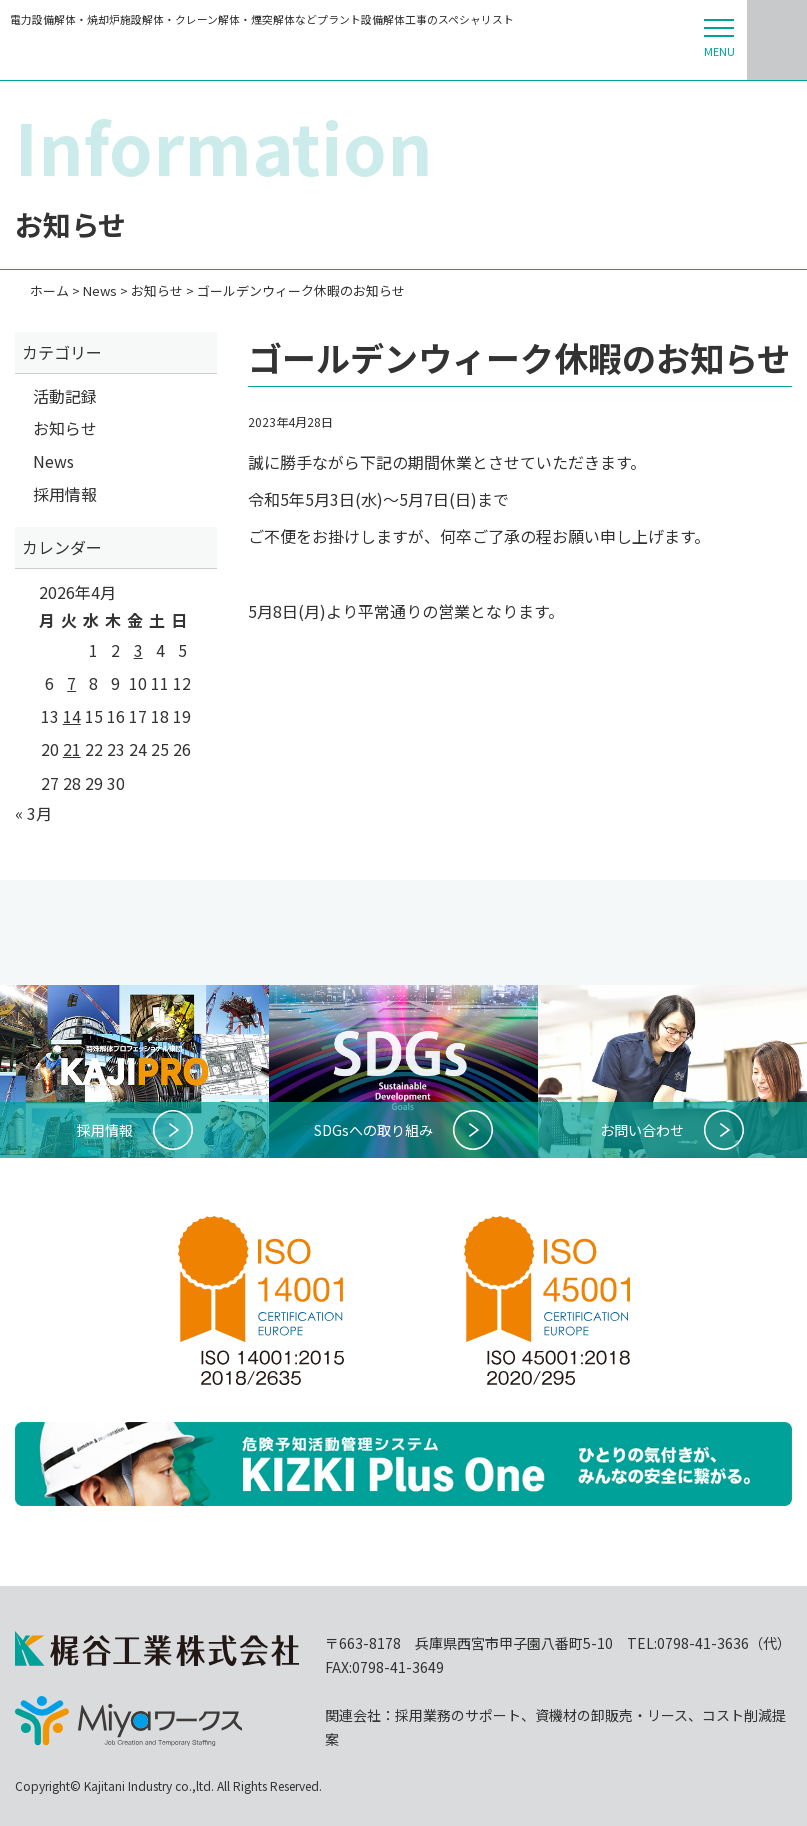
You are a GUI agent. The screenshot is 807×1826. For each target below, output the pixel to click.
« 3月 (33, 813)
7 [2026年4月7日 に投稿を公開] (71, 683)
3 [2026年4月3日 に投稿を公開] (138, 650)
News (53, 461)
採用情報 (65, 494)
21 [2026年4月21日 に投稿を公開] (72, 749)
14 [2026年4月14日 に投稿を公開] (72, 716)
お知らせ (65, 428)
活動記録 (65, 396)
